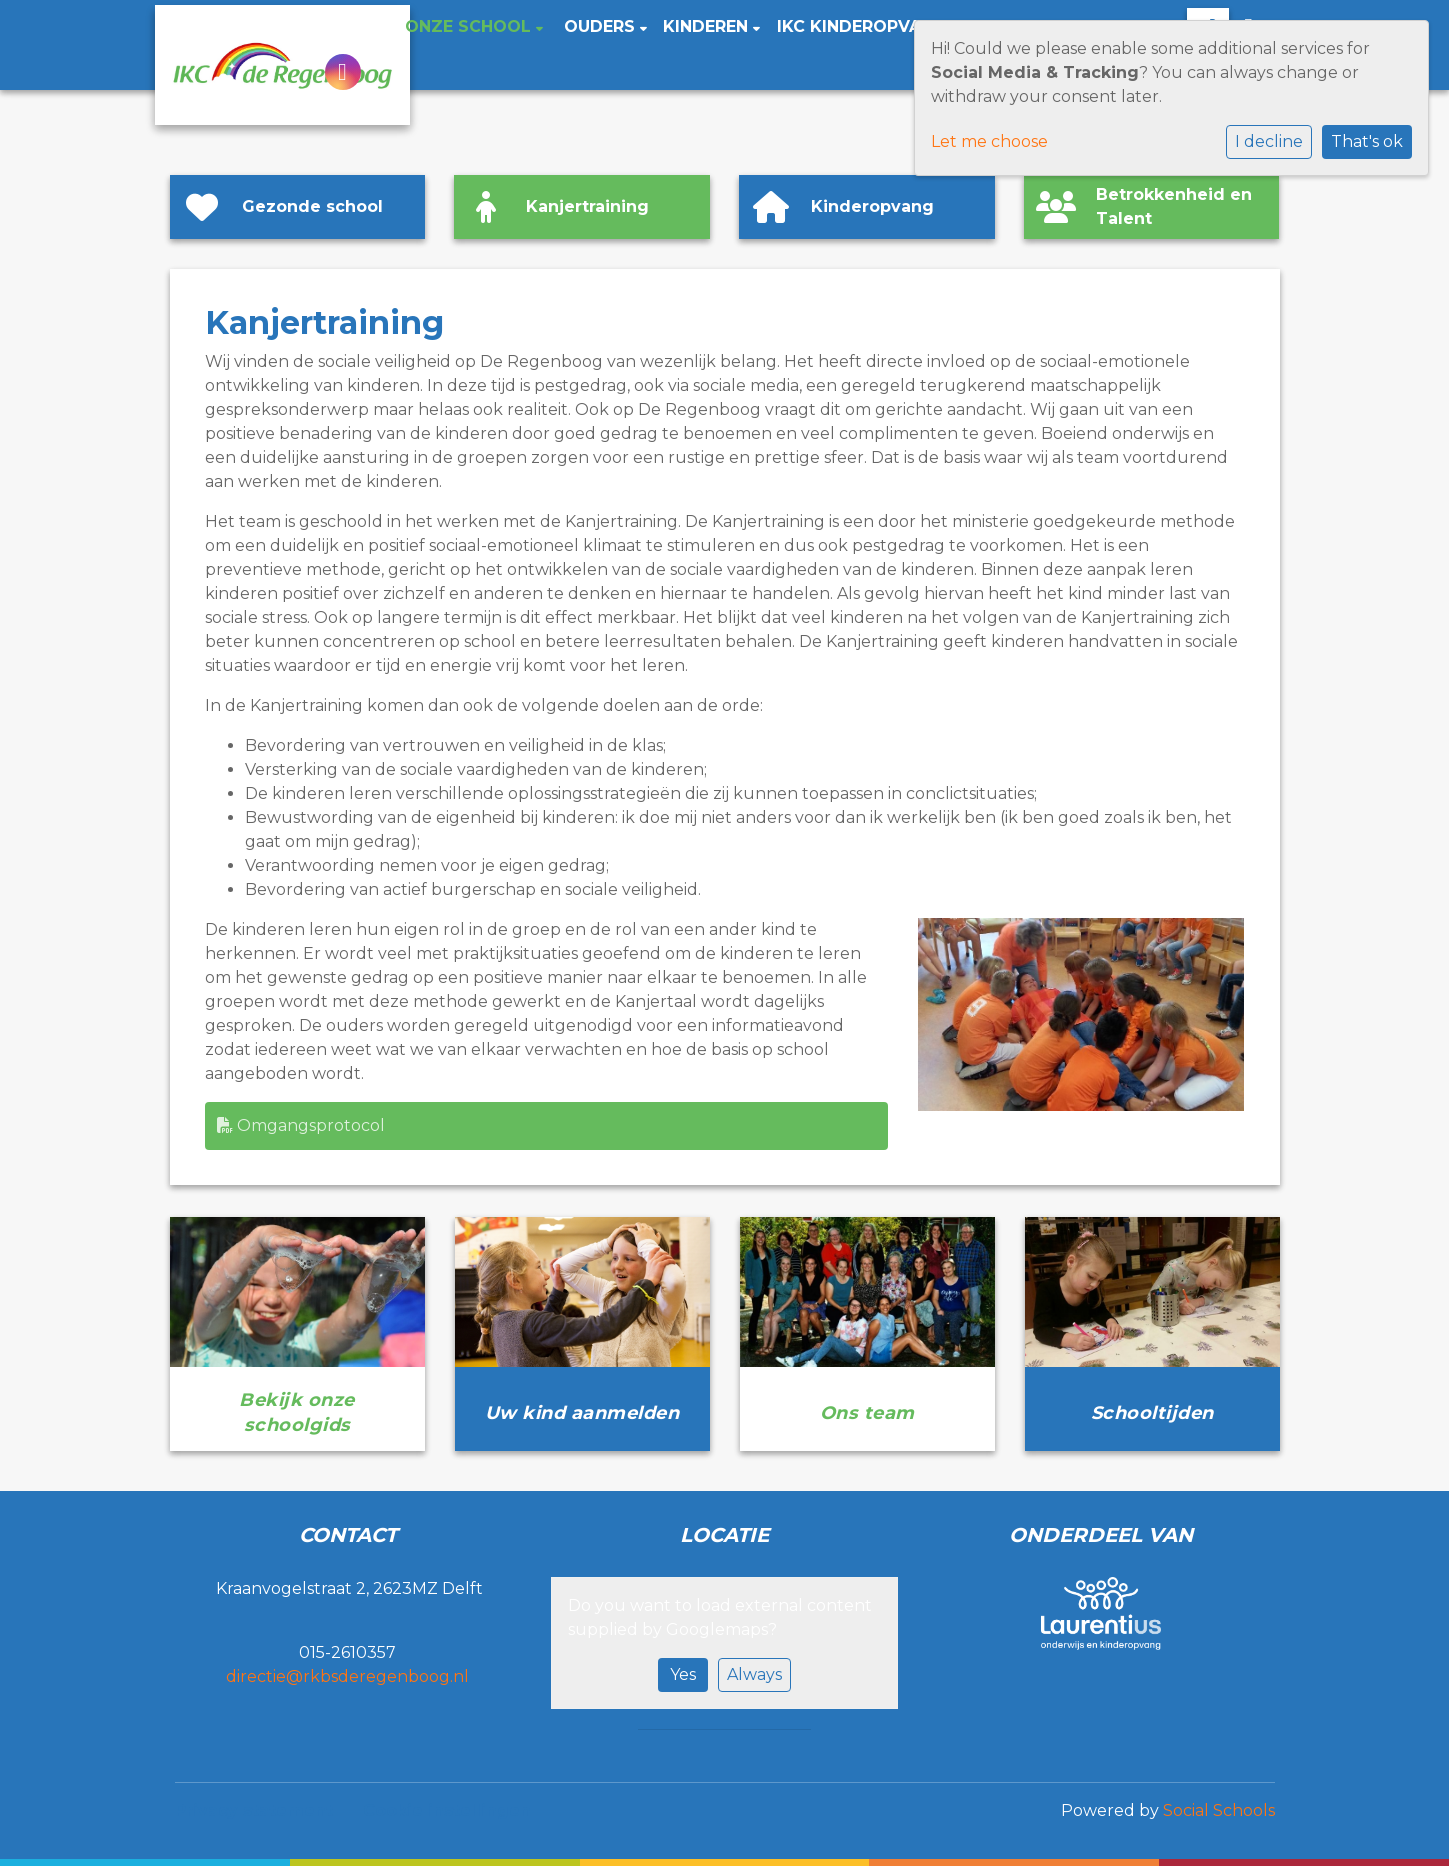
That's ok (1367, 141)
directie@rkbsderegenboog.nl (347, 1676)
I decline (1269, 141)
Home (358, 26)
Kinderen (708, 26)
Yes (683, 1674)
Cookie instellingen (447, 1810)
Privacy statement (254, 1810)
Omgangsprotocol (301, 1125)
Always (754, 1674)
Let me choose (989, 141)
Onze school (470, 26)
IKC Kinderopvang (861, 26)
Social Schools (1219, 1810)
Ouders (602, 26)
